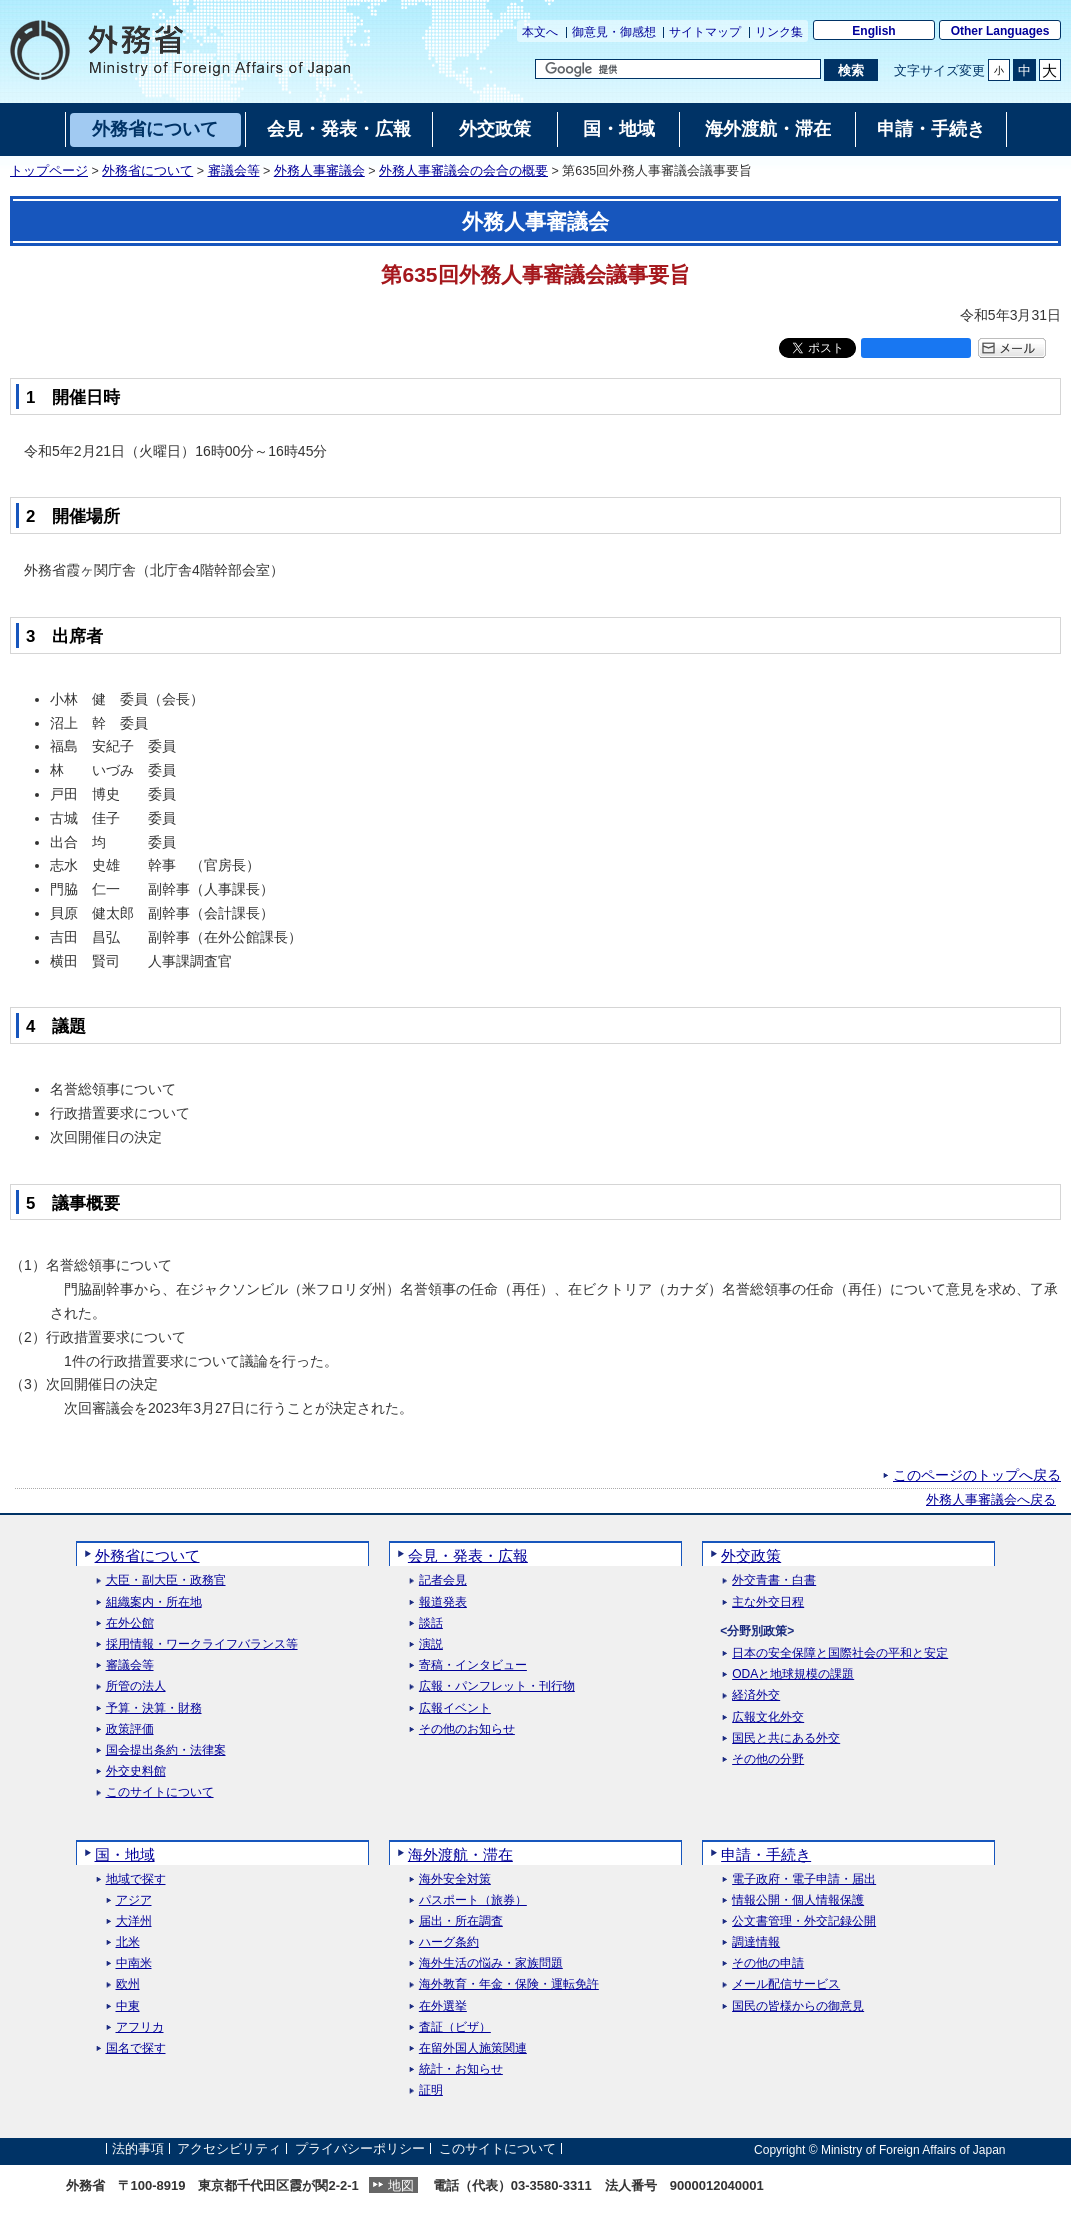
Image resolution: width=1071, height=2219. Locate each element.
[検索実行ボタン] (850, 70)
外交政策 (751, 1555)
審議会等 (234, 171)
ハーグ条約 (449, 1942)
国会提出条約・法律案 (166, 1750)
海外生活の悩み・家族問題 (491, 1963)
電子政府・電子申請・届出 (804, 1879)
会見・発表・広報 (468, 1555)
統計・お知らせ (461, 2069)
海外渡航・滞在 (460, 1854)
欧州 (128, 1984)
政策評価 (130, 1729)
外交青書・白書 (774, 1580)
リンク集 (779, 32)
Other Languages (1000, 31)
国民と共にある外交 (786, 1738)
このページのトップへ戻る (977, 1475)
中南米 (134, 1963)
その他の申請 (768, 1963)
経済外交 (756, 1695)
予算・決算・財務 (154, 1708)
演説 (431, 1644)
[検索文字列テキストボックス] (678, 69)
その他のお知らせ (467, 1729)
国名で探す (136, 2048)
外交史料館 (136, 1771)
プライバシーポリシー (360, 2149)
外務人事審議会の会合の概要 (463, 171)
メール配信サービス (786, 1984)
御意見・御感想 (614, 32)
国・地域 (125, 1854)
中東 (128, 2006)
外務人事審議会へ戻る (991, 1500)
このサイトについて (160, 1792)
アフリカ (140, 2027)
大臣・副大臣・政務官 (166, 1580)
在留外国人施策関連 (473, 2048)
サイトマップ (705, 32)
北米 (128, 1942)
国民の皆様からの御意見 (798, 2006)
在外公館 (130, 1623)
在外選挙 (443, 2006)
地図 (401, 2185)
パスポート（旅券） (473, 1900)
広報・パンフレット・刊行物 (497, 1686)
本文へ (540, 32)
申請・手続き (766, 1854)
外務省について (147, 171)
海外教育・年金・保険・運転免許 (509, 1984)
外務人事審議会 (319, 171)
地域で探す (136, 1879)
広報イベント (455, 1708)
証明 (431, 2090)
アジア (134, 1900)
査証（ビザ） (455, 2027)
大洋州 (134, 1921)
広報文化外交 (768, 1717)
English (873, 31)
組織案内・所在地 (154, 1602)
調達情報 (756, 1942)
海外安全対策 (455, 1879)
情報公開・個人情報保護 (798, 1900)
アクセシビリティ (229, 2149)
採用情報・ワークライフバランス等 (202, 1644)
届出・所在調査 (461, 1921)
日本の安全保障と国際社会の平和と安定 (840, 1653)
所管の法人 (136, 1686)
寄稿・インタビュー (473, 1665)
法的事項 (138, 2149)
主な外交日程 (768, 1602)
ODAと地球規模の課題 (793, 1674)
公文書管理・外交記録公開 (804, 1921)
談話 (431, 1623)
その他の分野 (768, 1759)
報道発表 (443, 1602)
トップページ (49, 171)
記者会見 (443, 1580)
